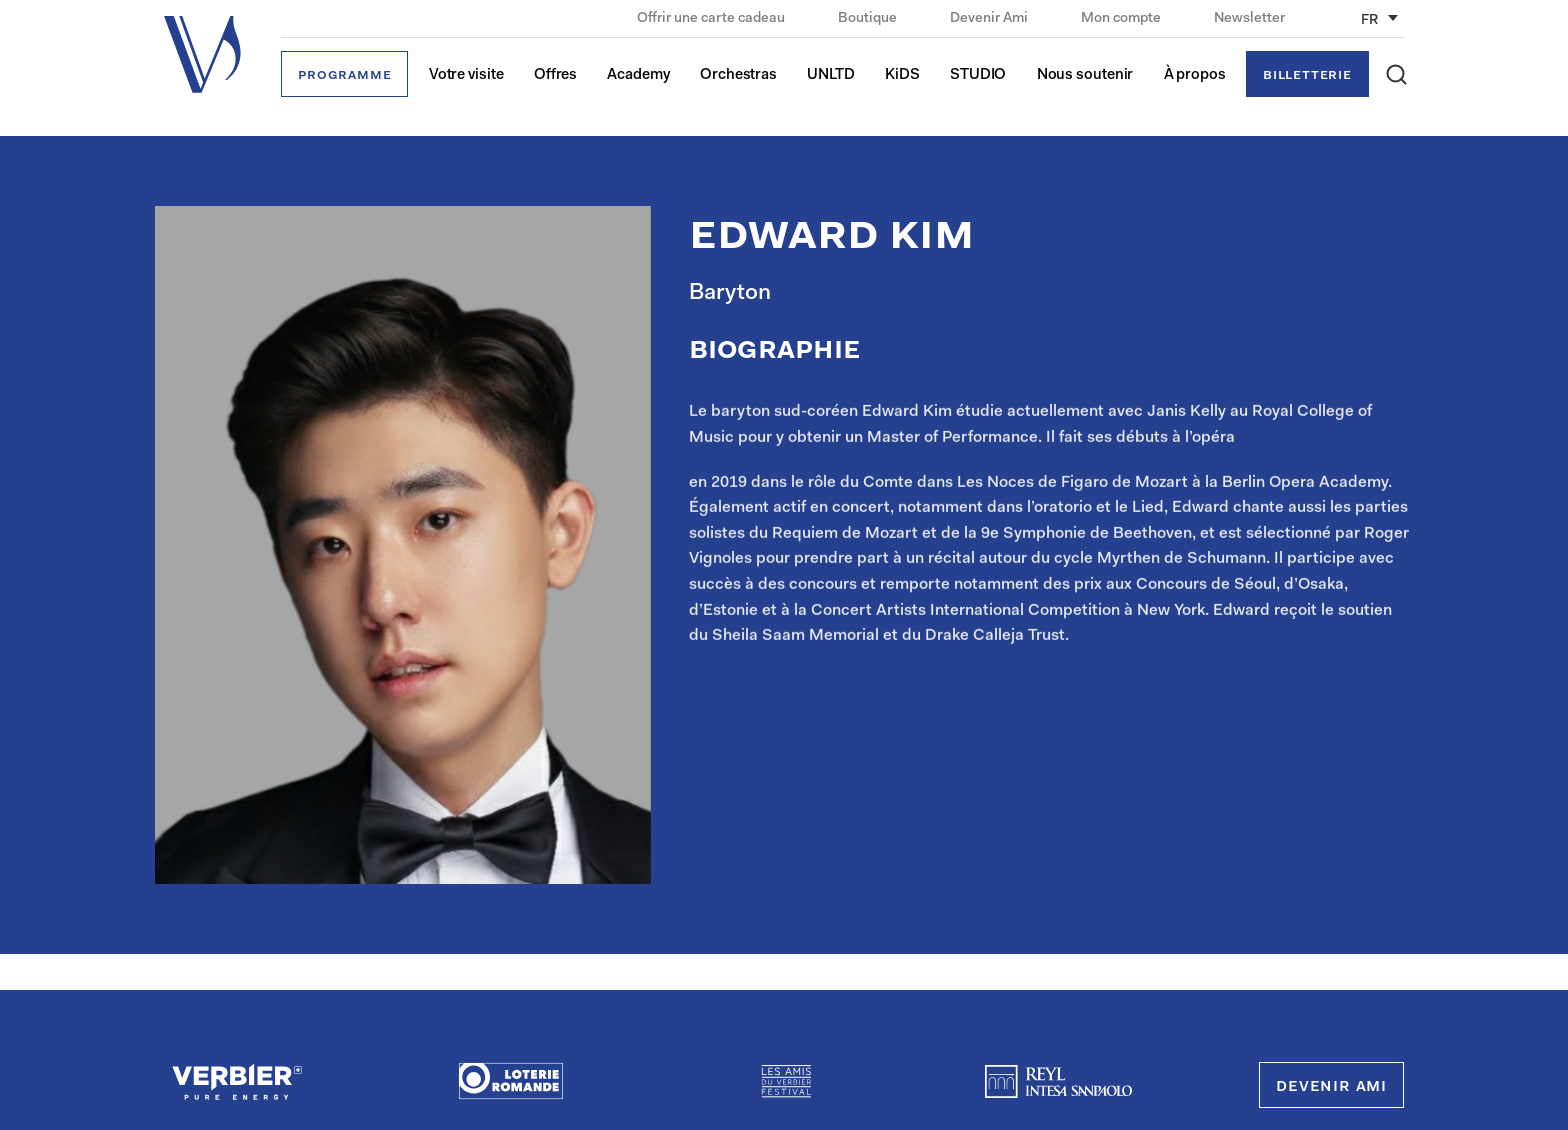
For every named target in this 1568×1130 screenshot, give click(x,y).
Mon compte (1122, 19)
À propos (1195, 75)
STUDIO (978, 75)
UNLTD (831, 75)
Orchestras (738, 75)
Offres (555, 75)
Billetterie (1307, 75)
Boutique (869, 19)
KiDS (902, 75)
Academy (638, 75)
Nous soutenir (1085, 75)
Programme (344, 75)
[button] (1396, 74)
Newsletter (1249, 19)
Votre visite (466, 75)
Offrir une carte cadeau (712, 19)
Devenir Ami (990, 19)
